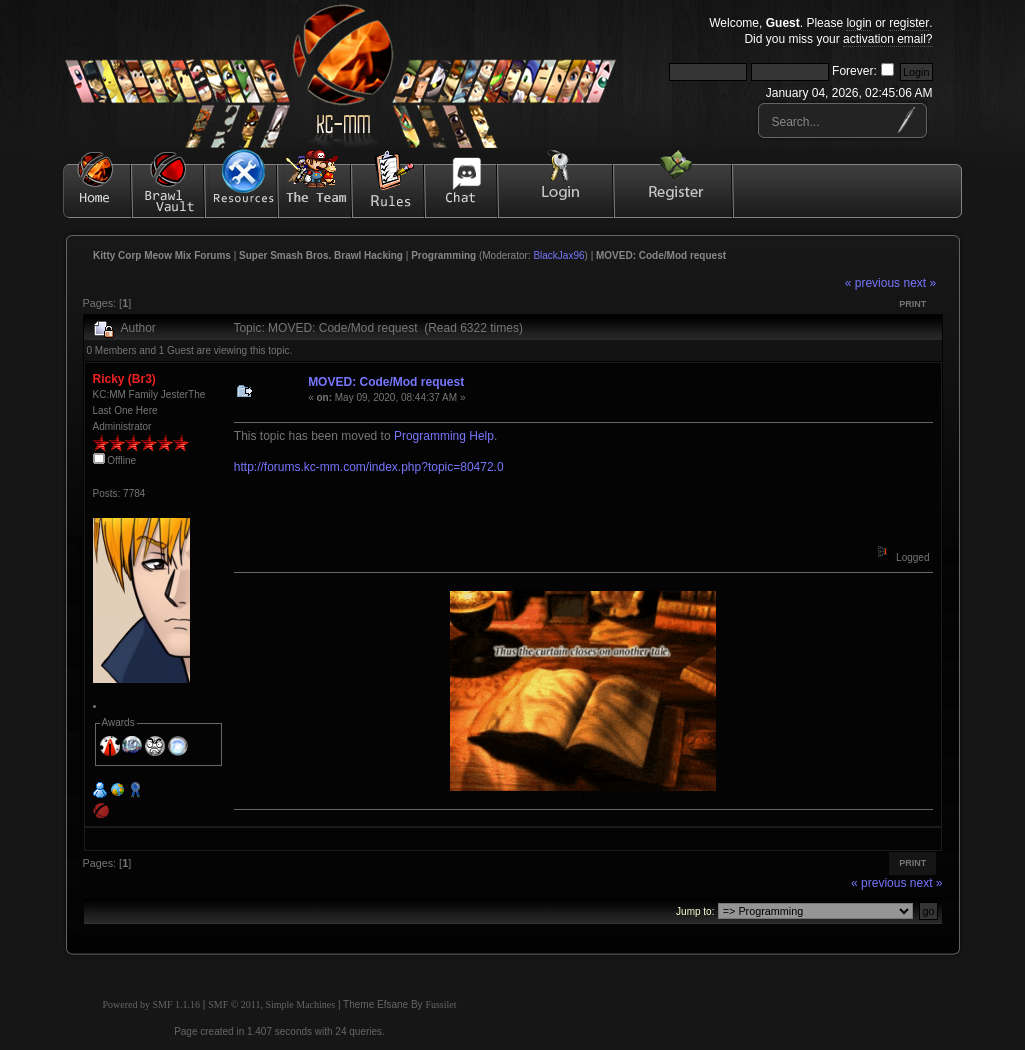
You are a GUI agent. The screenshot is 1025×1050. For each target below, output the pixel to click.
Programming (443, 255)
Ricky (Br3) (124, 379)
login (858, 23)
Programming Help (444, 436)
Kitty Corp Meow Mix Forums (162, 255)
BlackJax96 (558, 255)
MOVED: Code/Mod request (661, 255)
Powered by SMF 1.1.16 (152, 1004)
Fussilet (440, 1004)
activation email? (887, 39)
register (909, 23)
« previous (872, 283)
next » (919, 283)
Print (912, 304)
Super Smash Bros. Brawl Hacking (321, 255)
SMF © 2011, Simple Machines (271, 1004)
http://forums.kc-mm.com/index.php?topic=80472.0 (369, 467)
